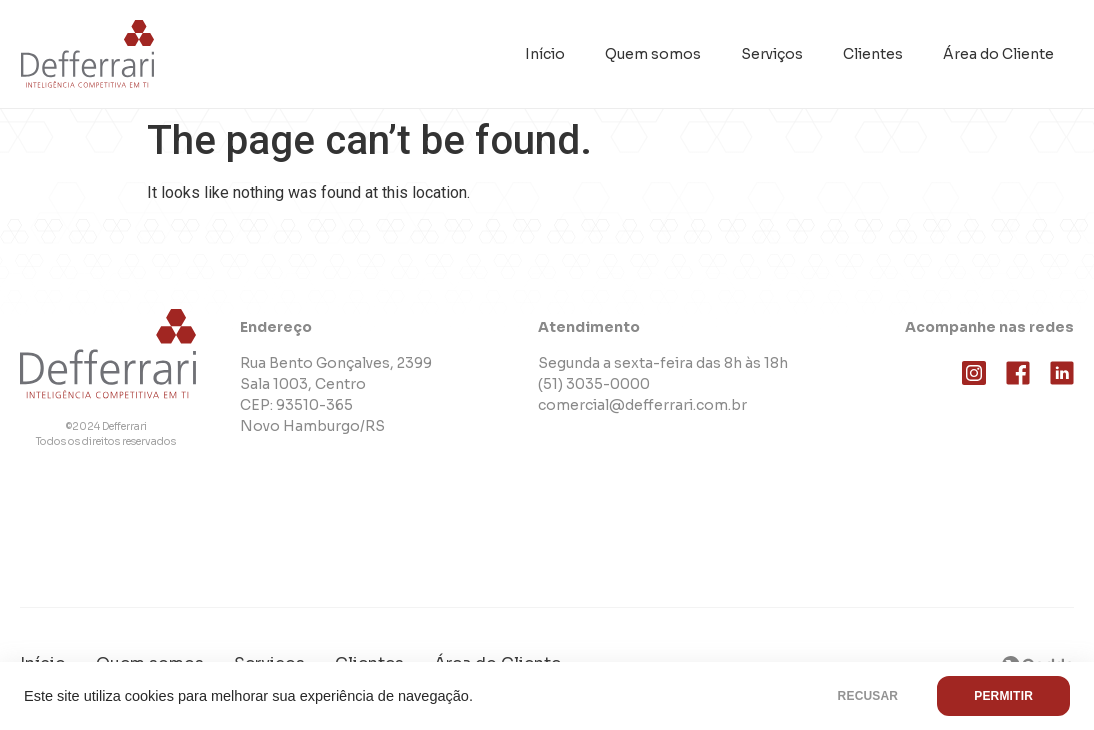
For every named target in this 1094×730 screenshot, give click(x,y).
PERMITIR (1003, 696)
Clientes (873, 54)
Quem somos (653, 54)
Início (545, 54)
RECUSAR (868, 696)
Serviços (772, 54)
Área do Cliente (998, 54)
